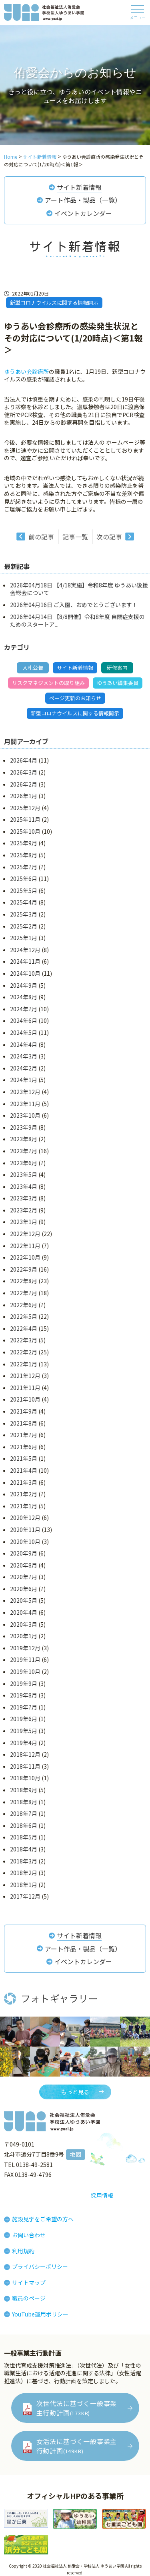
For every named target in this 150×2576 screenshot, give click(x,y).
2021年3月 (23, 1482)
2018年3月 (23, 1861)
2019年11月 (25, 1659)
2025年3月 (23, 914)
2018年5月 (23, 1837)
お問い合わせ (29, 2235)
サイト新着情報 (79, 187)
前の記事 (41, 536)
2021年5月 (23, 1458)
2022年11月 (25, 1246)
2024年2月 (23, 1068)
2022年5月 (23, 1316)
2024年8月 (23, 997)
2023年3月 (23, 1198)
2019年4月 (23, 1743)
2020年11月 (25, 1530)
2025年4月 (23, 902)
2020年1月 (23, 1636)
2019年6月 (23, 1719)
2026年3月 (23, 772)
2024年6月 (23, 1020)
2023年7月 (23, 1151)
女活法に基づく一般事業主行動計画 (76, 2445)
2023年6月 (23, 1163)
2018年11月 (25, 1766)
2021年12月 (25, 1376)
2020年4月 (23, 1612)
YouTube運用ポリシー (40, 2314)
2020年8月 (23, 1565)
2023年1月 (23, 1222)
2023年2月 (23, 1210)
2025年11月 (25, 819)
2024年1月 (23, 1080)
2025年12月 (25, 808)
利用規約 (23, 2251)
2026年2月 (23, 784)
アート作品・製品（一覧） (83, 200)
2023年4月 (23, 1186)
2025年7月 (23, 867)
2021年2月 (23, 1494)
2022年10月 (25, 1257)
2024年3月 (23, 1056)
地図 (75, 2154)
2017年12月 (25, 1896)
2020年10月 (25, 1542)
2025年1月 (23, 938)
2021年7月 (23, 1435)
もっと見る (75, 2092)
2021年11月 (25, 1388)
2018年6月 (23, 1825)
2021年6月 (23, 1447)
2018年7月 (23, 1813)
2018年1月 (23, 1885)
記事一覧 (75, 536)
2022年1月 (23, 1364)
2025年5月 (23, 891)
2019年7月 (23, 1707)
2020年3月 (23, 1624)
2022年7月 (23, 1293)
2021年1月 (23, 1506)
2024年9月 (23, 985)
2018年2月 (23, 1873)
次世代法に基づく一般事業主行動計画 (76, 2407)
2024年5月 (23, 1032)
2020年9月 (23, 1553)
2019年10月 (25, 1671)
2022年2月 (23, 1352)
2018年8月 (23, 1802)
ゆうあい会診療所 (26, 371)
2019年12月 (25, 1648)
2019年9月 (23, 1683)
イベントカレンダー (83, 213)
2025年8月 (23, 855)
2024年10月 (25, 973)
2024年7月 (23, 1009)
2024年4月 (23, 1044)
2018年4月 (23, 1849)
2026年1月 (23, 796)
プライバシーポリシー (40, 2266)
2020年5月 (23, 1600)
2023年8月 (23, 1139)
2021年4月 (23, 1470)
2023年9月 (23, 1127)
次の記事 (109, 536)
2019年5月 (23, 1731)
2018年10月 (25, 1778)
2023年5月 (23, 1174)
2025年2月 (23, 926)
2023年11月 (25, 1104)
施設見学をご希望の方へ (43, 2219)
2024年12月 (25, 950)
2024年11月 (25, 961)
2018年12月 (25, 1754)
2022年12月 (25, 1234)
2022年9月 (23, 1269)
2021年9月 (23, 1411)
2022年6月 (23, 1305)
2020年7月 (23, 1577)
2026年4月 (23, 760)
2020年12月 (25, 1518)
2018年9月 (23, 1790)
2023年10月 (25, 1115)
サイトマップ (29, 2282)
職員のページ (29, 2298)
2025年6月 (23, 879)
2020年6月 (23, 1589)
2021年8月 (23, 1423)
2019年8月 (23, 1695)
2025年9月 (23, 843)
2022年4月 (23, 1328)
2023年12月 (25, 1092)
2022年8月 (23, 1281)
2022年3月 (23, 1340)
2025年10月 (25, 831)
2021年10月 (25, 1399)
